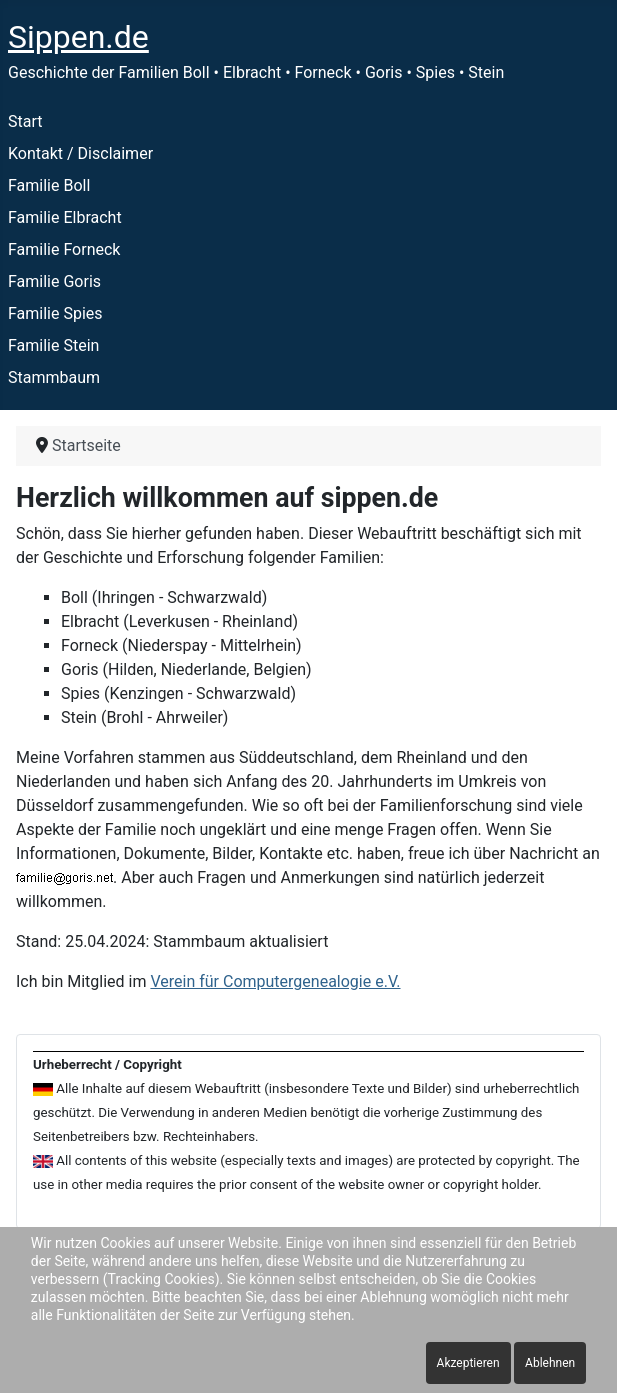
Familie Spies (55, 313)
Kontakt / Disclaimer (80, 153)
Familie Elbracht (65, 217)
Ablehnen (550, 1363)
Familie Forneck (64, 249)
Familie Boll (49, 185)
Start (25, 121)
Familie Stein (53, 345)
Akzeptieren (468, 1363)
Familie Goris (54, 281)
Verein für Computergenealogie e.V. (275, 981)
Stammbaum (54, 377)
